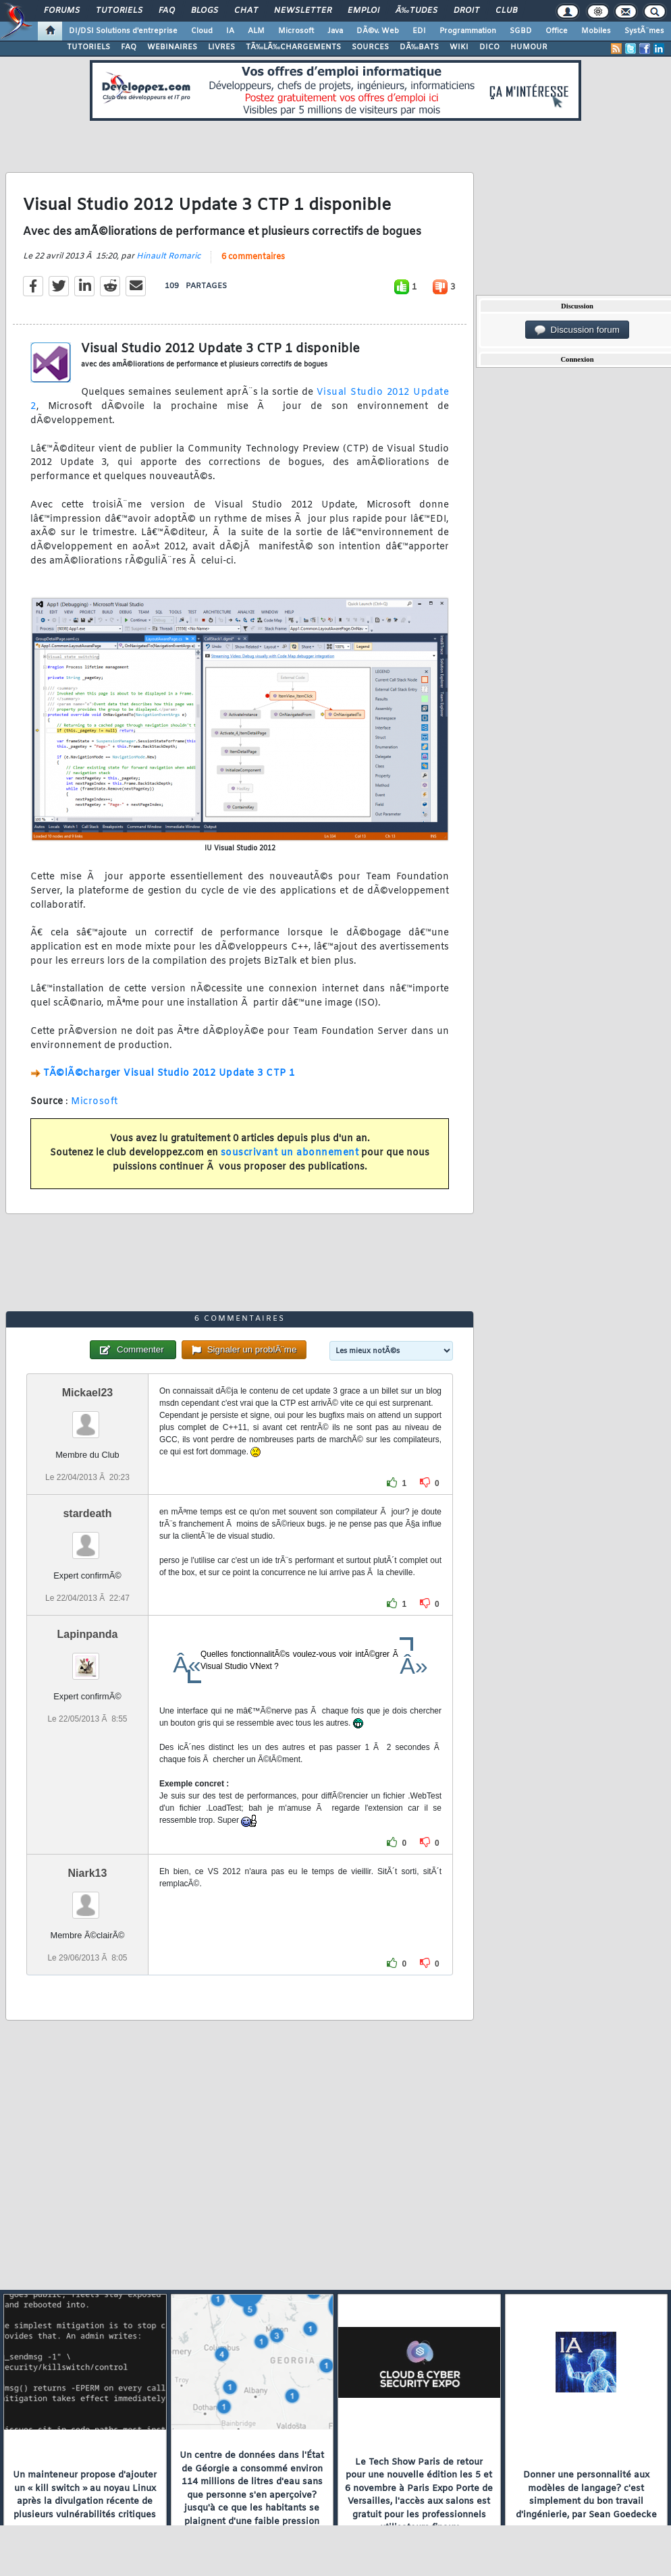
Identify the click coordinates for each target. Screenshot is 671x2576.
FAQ (166, 10)
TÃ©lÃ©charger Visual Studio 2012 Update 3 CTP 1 (169, 1073)
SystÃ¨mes (644, 31)
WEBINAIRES (172, 47)
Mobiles (596, 31)
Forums (62, 10)
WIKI (459, 47)
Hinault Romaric (168, 256)
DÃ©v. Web (377, 31)
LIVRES (221, 47)
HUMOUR (528, 47)
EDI (419, 31)
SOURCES (370, 47)
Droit (466, 10)
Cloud (202, 31)
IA (230, 31)
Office (556, 31)
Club (506, 10)
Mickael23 (87, 1392)
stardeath (87, 1513)
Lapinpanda (87, 1634)
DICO (489, 47)
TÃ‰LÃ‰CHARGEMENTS (293, 47)
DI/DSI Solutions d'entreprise (123, 31)
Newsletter (303, 10)
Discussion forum (577, 330)
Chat (246, 10)
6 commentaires (253, 257)
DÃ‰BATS (419, 47)
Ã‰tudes (416, 10)
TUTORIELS (88, 47)
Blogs (204, 10)
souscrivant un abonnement (290, 1153)
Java (335, 31)
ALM (256, 31)
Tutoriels (119, 10)
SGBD (521, 31)
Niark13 (87, 1873)
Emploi (363, 10)
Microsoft (296, 31)
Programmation (467, 31)
